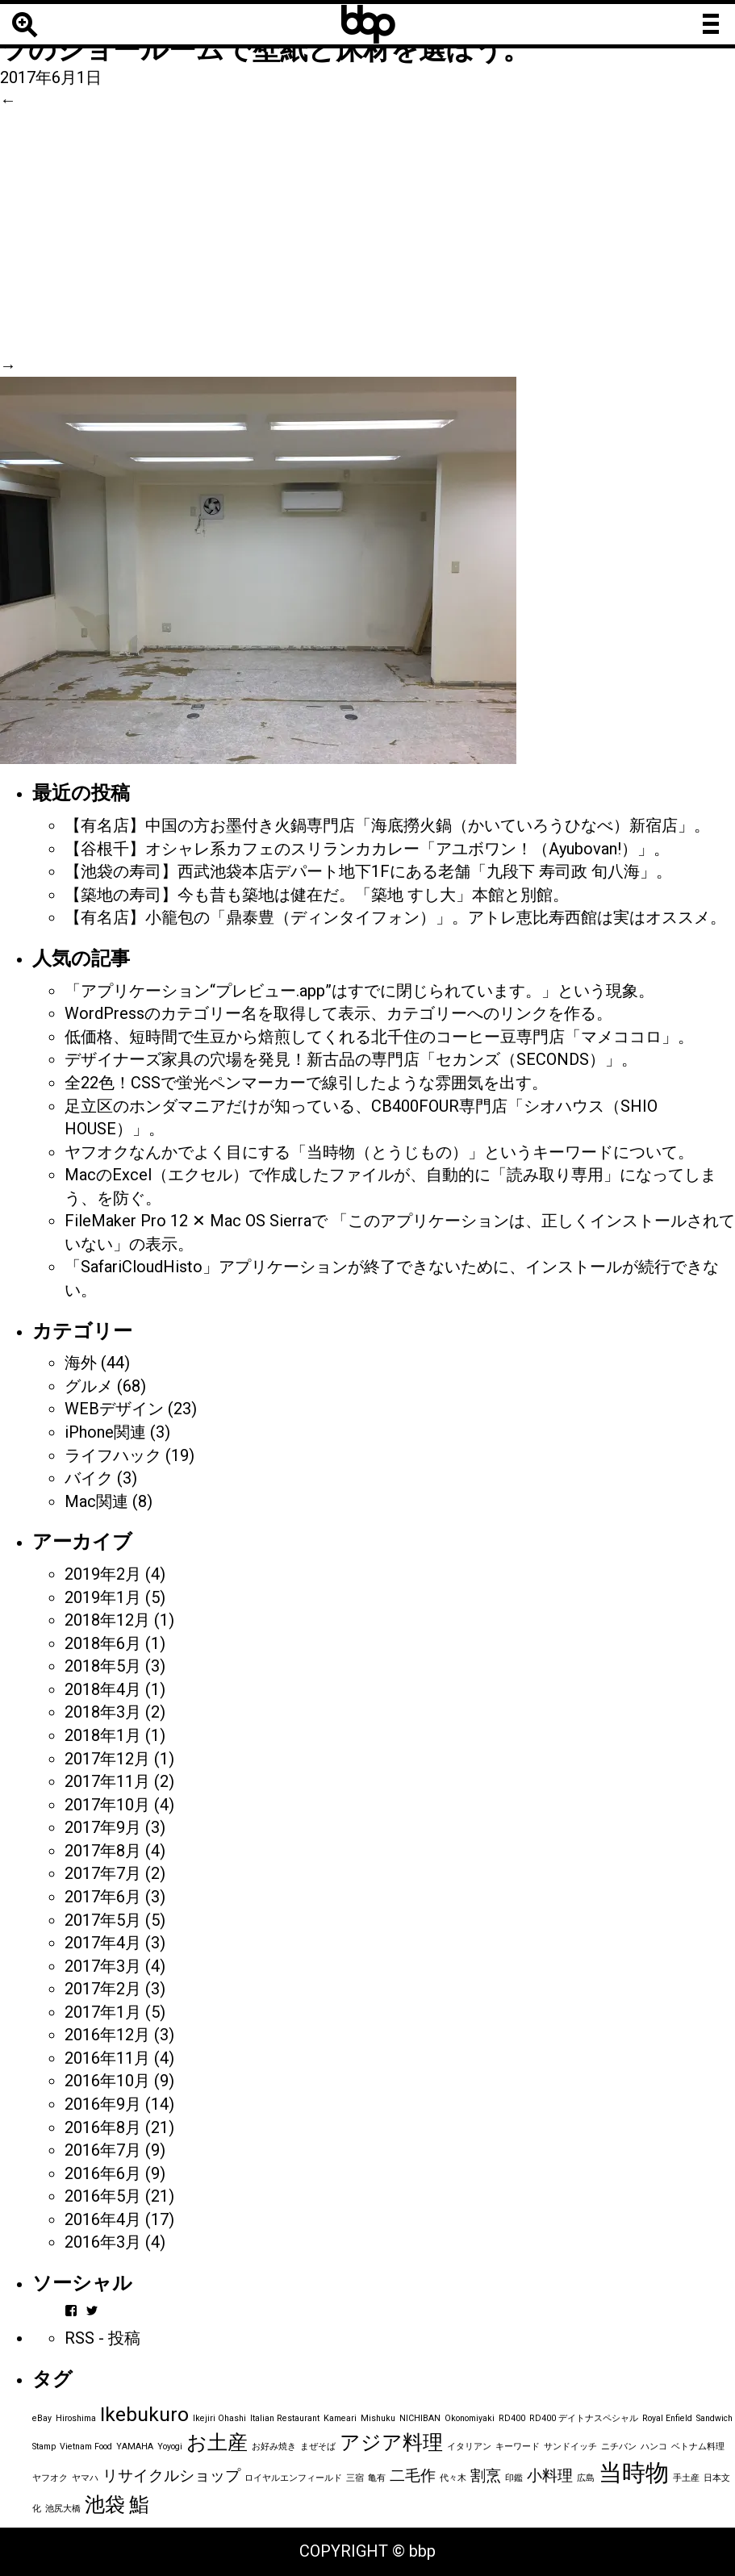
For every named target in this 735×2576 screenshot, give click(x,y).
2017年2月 (103, 1988)
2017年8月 (103, 1850)
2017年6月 (103, 1896)
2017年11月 (107, 1781)
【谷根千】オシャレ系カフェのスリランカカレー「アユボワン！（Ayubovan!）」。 (367, 848)
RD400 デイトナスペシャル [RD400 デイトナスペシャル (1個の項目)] (583, 2418)
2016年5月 (103, 2196)
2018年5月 (103, 1666)
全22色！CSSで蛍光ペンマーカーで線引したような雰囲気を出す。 (306, 1082)
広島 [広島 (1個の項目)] (586, 2478)
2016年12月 (107, 2034)
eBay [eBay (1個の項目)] (42, 2418)
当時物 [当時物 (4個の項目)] (634, 2472)
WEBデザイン (114, 1408)
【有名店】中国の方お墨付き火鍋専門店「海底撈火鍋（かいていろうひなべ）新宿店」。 (387, 825)
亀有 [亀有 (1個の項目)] (377, 2478)
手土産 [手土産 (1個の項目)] (686, 2478)
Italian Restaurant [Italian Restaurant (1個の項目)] (284, 2418)
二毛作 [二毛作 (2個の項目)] (413, 2475)
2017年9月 (103, 1827)
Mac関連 (96, 1501)
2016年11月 (107, 2058)
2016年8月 (103, 2127)
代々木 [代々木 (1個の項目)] (453, 2478)
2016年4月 (103, 2219)
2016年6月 (103, 2173)
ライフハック (113, 1455)
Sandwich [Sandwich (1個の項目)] (714, 2418)
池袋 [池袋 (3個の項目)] (105, 2504)
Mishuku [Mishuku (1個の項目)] (378, 2418)
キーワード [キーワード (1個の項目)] (517, 2446)
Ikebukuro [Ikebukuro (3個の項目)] (144, 2414)
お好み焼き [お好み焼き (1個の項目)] (274, 2446)
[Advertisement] (367, 233)
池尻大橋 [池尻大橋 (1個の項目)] (63, 2508)
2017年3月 (103, 1966)
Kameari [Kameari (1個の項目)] (340, 2418)
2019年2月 (103, 1574)
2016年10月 (107, 2080)
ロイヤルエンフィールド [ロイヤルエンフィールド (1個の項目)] (293, 2478)
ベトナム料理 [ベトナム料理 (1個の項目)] (698, 2446)
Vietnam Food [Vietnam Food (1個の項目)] (86, 2446)
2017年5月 (103, 1920)
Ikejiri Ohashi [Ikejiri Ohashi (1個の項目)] (219, 2418)
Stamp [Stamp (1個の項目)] (44, 2446)
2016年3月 (103, 2242)
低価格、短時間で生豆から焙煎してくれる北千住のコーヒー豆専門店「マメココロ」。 (379, 1036)
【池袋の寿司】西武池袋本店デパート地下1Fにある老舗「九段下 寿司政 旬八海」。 (368, 871)
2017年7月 (103, 1873)
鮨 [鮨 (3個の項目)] (139, 2504)
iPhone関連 (105, 1432)
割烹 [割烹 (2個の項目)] (485, 2475)
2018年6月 (103, 1643)
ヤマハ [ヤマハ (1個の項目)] (85, 2478)
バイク (89, 1478)
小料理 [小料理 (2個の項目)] (550, 2475)
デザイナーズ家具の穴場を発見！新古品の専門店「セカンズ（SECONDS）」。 (351, 1059)
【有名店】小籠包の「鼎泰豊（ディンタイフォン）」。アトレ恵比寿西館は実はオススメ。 (395, 917)
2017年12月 (107, 1758)
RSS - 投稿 (102, 2338)
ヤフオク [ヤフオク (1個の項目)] (50, 2478)
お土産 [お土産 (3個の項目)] (217, 2442)
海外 (81, 1362)
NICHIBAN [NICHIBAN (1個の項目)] (420, 2418)
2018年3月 (103, 1712)
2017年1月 (103, 2012)
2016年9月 (103, 2104)
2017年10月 (107, 1804)
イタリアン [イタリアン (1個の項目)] (469, 2446)
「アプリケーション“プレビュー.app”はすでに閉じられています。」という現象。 (359, 990)
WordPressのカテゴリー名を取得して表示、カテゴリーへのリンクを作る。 (338, 1013)
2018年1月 (103, 1735)
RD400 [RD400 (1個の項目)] (512, 2418)
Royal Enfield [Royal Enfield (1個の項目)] (667, 2418)
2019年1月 (103, 1597)
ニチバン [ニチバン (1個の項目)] (619, 2446)
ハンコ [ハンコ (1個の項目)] (654, 2446)
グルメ (89, 1386)
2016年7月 (103, 2150)
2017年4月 (103, 1942)
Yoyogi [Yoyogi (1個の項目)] (169, 2446)
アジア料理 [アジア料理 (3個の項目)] (391, 2442)
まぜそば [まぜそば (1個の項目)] (318, 2446)
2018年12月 (107, 1620)
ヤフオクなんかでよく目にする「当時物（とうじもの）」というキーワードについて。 (379, 1152)
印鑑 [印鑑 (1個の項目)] (514, 2478)
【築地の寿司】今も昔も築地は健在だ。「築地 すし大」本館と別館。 (317, 894)
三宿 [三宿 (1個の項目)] (355, 2478)
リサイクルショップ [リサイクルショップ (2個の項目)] (171, 2475)
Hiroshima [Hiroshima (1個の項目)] (76, 2418)
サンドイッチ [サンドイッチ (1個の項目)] (570, 2446)
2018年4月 (103, 1689)
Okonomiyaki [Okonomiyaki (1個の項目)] (470, 2418)
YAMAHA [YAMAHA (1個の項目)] (134, 2446)
